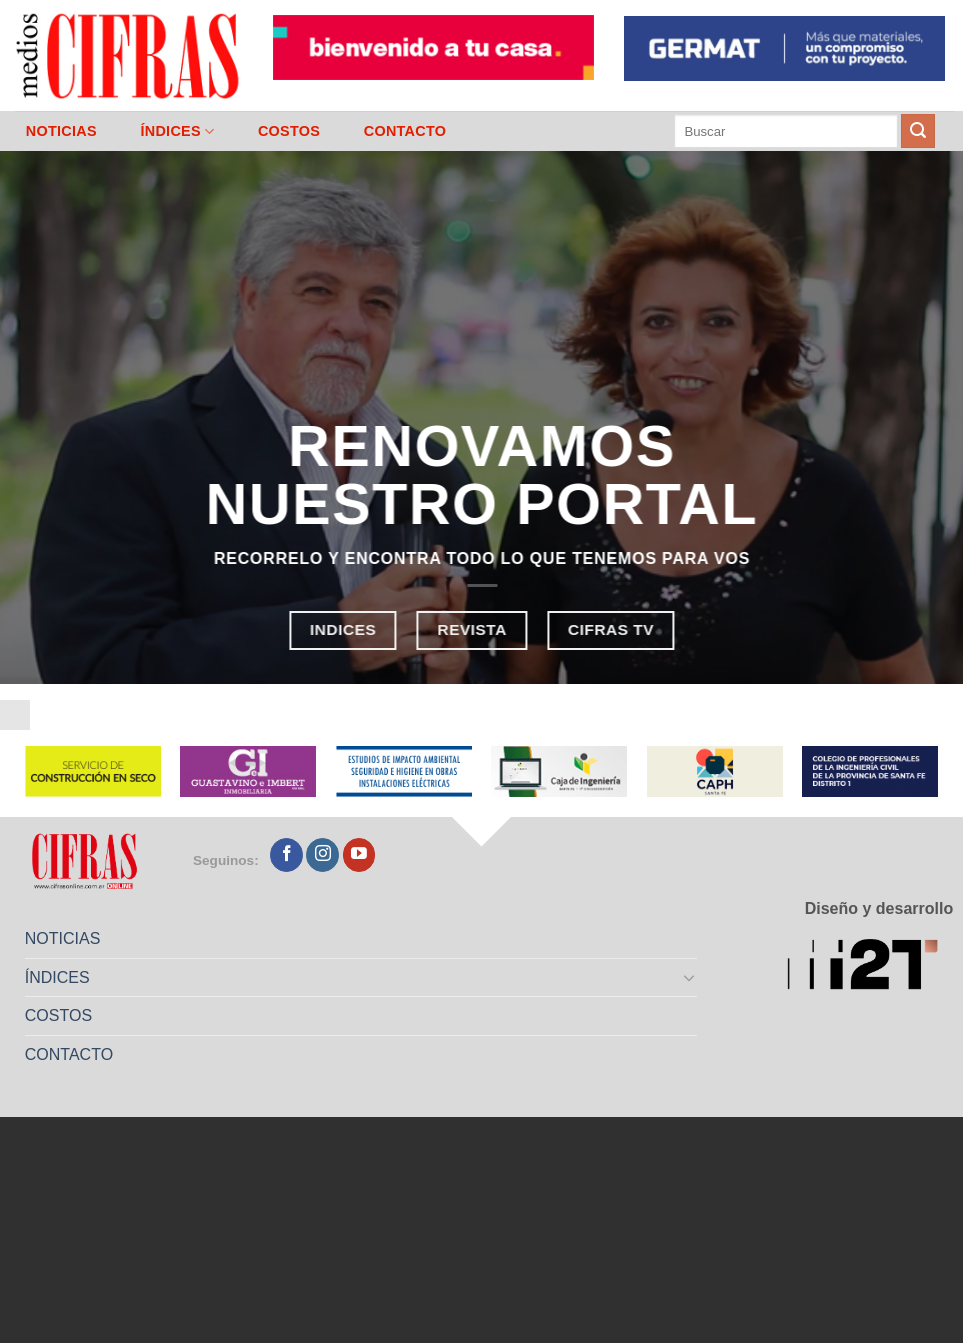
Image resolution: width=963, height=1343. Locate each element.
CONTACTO (405, 131)
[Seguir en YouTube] (359, 855)
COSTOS (289, 131)
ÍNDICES (177, 131)
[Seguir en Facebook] (286, 855)
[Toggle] (690, 977)
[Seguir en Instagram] (322, 855)
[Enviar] (918, 131)
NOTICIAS (61, 131)
